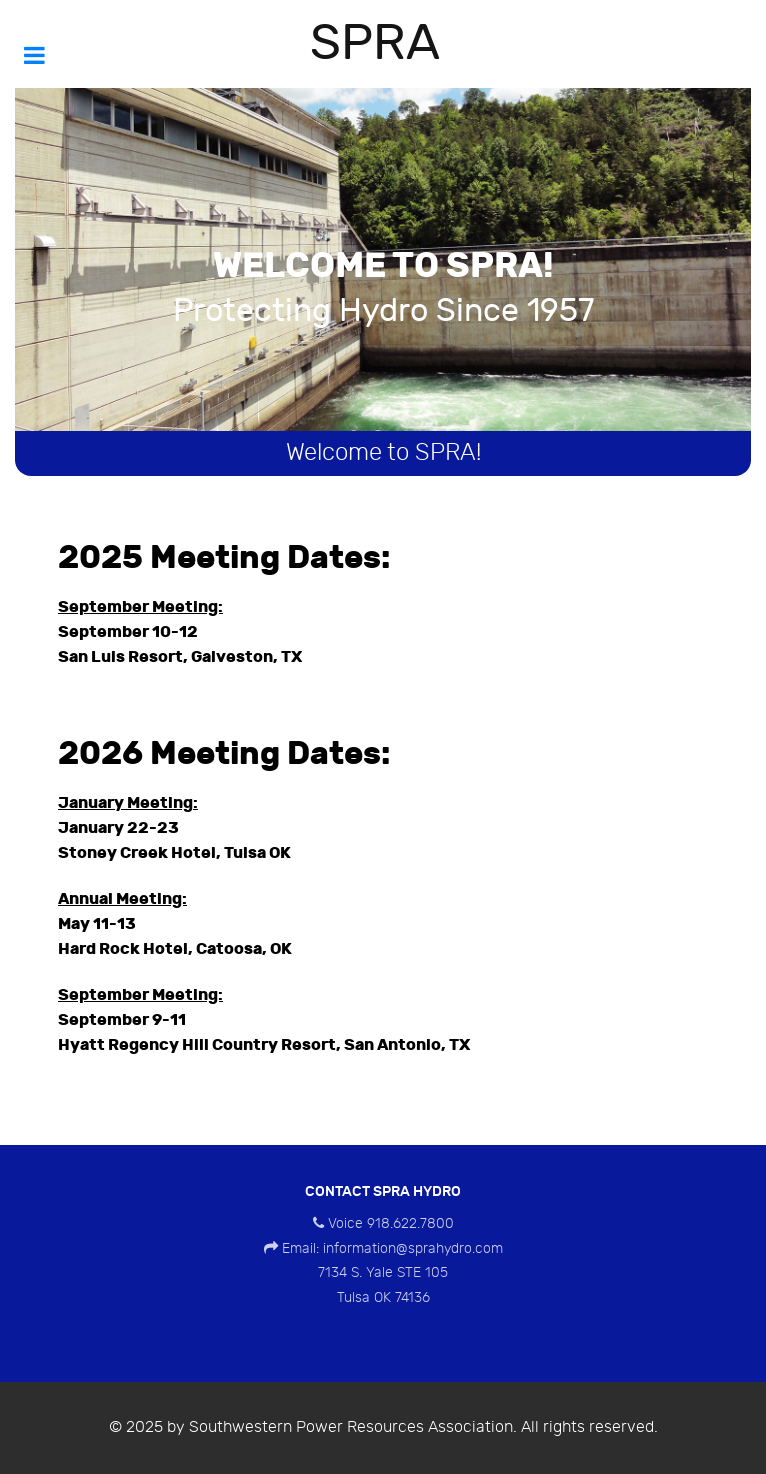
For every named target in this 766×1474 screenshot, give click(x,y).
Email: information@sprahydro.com (392, 1248)
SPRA (375, 44)
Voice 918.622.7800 (391, 1223)
